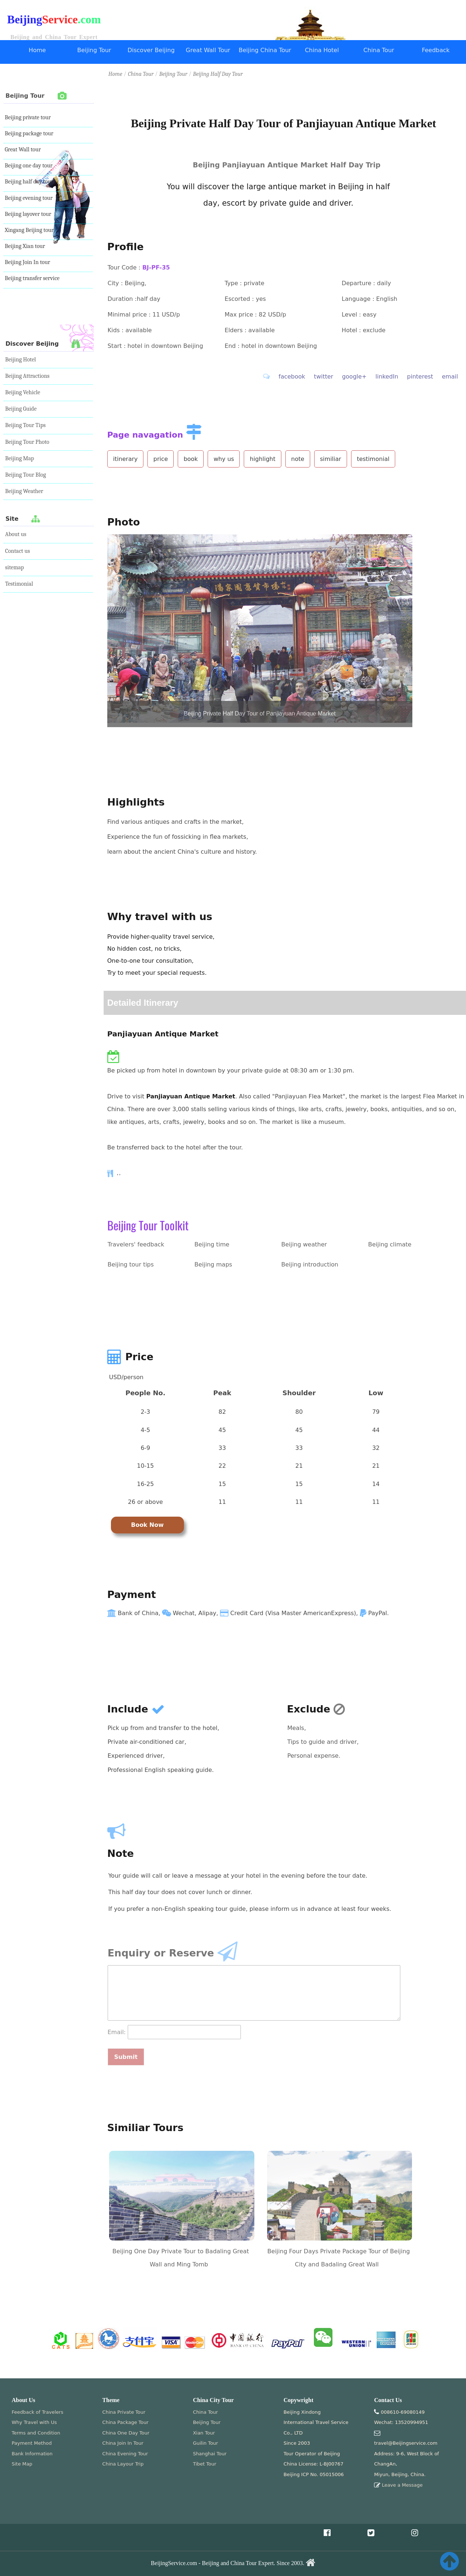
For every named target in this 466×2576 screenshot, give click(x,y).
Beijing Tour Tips (25, 425)
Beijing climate (390, 1244)
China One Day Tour (125, 2433)
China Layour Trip (122, 2464)
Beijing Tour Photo (27, 442)
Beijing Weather (24, 491)
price (160, 458)
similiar (330, 458)
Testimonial (19, 584)
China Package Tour (125, 2422)
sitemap (14, 567)
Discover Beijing (150, 50)
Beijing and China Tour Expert (54, 37)
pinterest (420, 376)
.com (89, 19)
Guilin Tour (205, 2443)
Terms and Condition (36, 2433)
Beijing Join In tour (27, 262)
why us (223, 458)
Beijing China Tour (265, 50)
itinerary (125, 458)
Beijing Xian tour (25, 246)
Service (60, 19)
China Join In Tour (122, 2443)
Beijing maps (213, 1264)
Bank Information (32, 2453)
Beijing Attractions (27, 376)
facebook (291, 376)
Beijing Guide (20, 409)
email (450, 376)
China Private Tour (123, 2412)
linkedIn (387, 376)
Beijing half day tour (29, 181)
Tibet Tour (204, 2464)
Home (37, 50)
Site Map (22, 2464)
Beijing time (212, 1244)
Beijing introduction (309, 1264)
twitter (323, 376)
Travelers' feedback (136, 1244)
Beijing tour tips (131, 1264)
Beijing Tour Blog (25, 475)
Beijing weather (304, 1244)
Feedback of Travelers (37, 2412)
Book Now (147, 1524)
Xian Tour (204, 2433)
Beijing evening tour (29, 198)
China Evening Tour (125, 2453)
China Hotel (322, 50)
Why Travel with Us (34, 2422)
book (191, 458)
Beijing (24, 19)
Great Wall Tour (208, 50)
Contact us (17, 551)
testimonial (373, 458)
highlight (262, 458)
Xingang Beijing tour (29, 230)
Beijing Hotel (20, 359)
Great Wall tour (23, 149)
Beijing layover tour (28, 214)
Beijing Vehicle (22, 392)
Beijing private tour (28, 117)
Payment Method (32, 2443)
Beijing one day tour (29, 165)
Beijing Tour (94, 50)
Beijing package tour (29, 133)
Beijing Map (19, 458)
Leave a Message (402, 2485)
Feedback (436, 50)
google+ (354, 376)
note (297, 458)
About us (15, 534)
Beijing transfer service (32, 278)
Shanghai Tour (210, 2453)
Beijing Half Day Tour (218, 74)
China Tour (378, 50)
